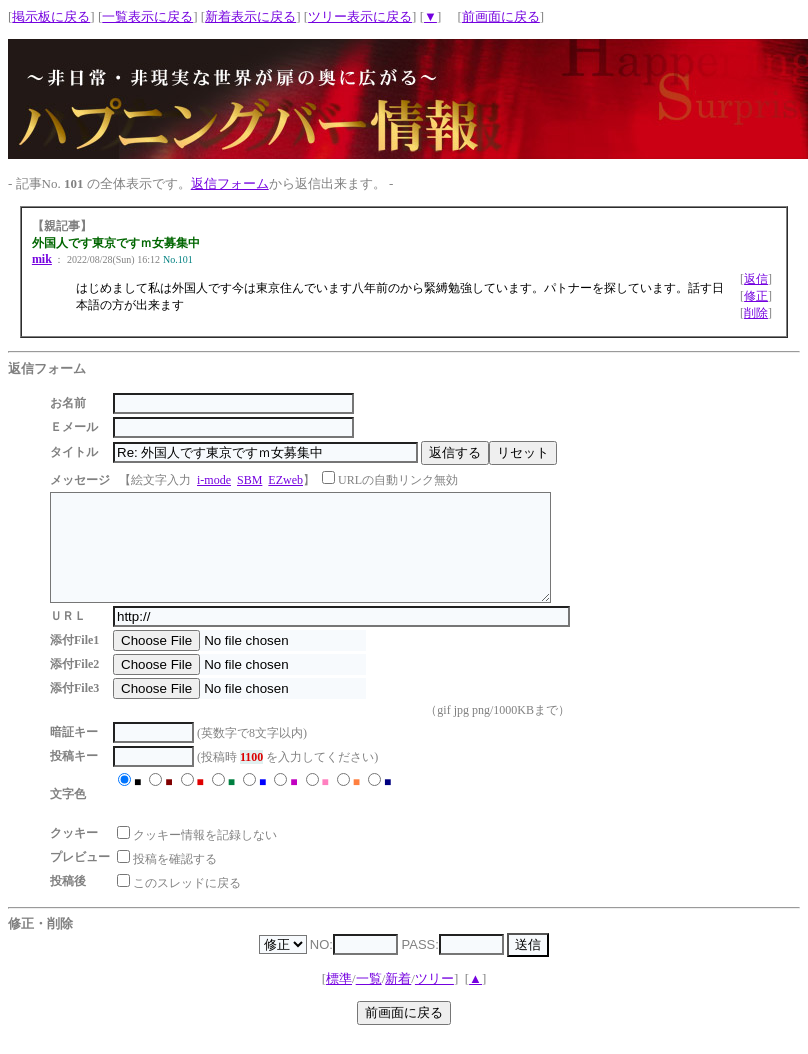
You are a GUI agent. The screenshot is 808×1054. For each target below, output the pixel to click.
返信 (756, 279)
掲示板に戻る (51, 16)
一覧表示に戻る (147, 16)
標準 (339, 999)
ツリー (434, 999)
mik (42, 259)
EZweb (285, 480)
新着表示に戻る (250, 16)
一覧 (369, 999)
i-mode (214, 480)
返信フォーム (230, 183)
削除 (756, 313)
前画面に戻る (501, 16)
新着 (398, 999)
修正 (756, 296)
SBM (249, 480)
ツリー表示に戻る (360, 16)
